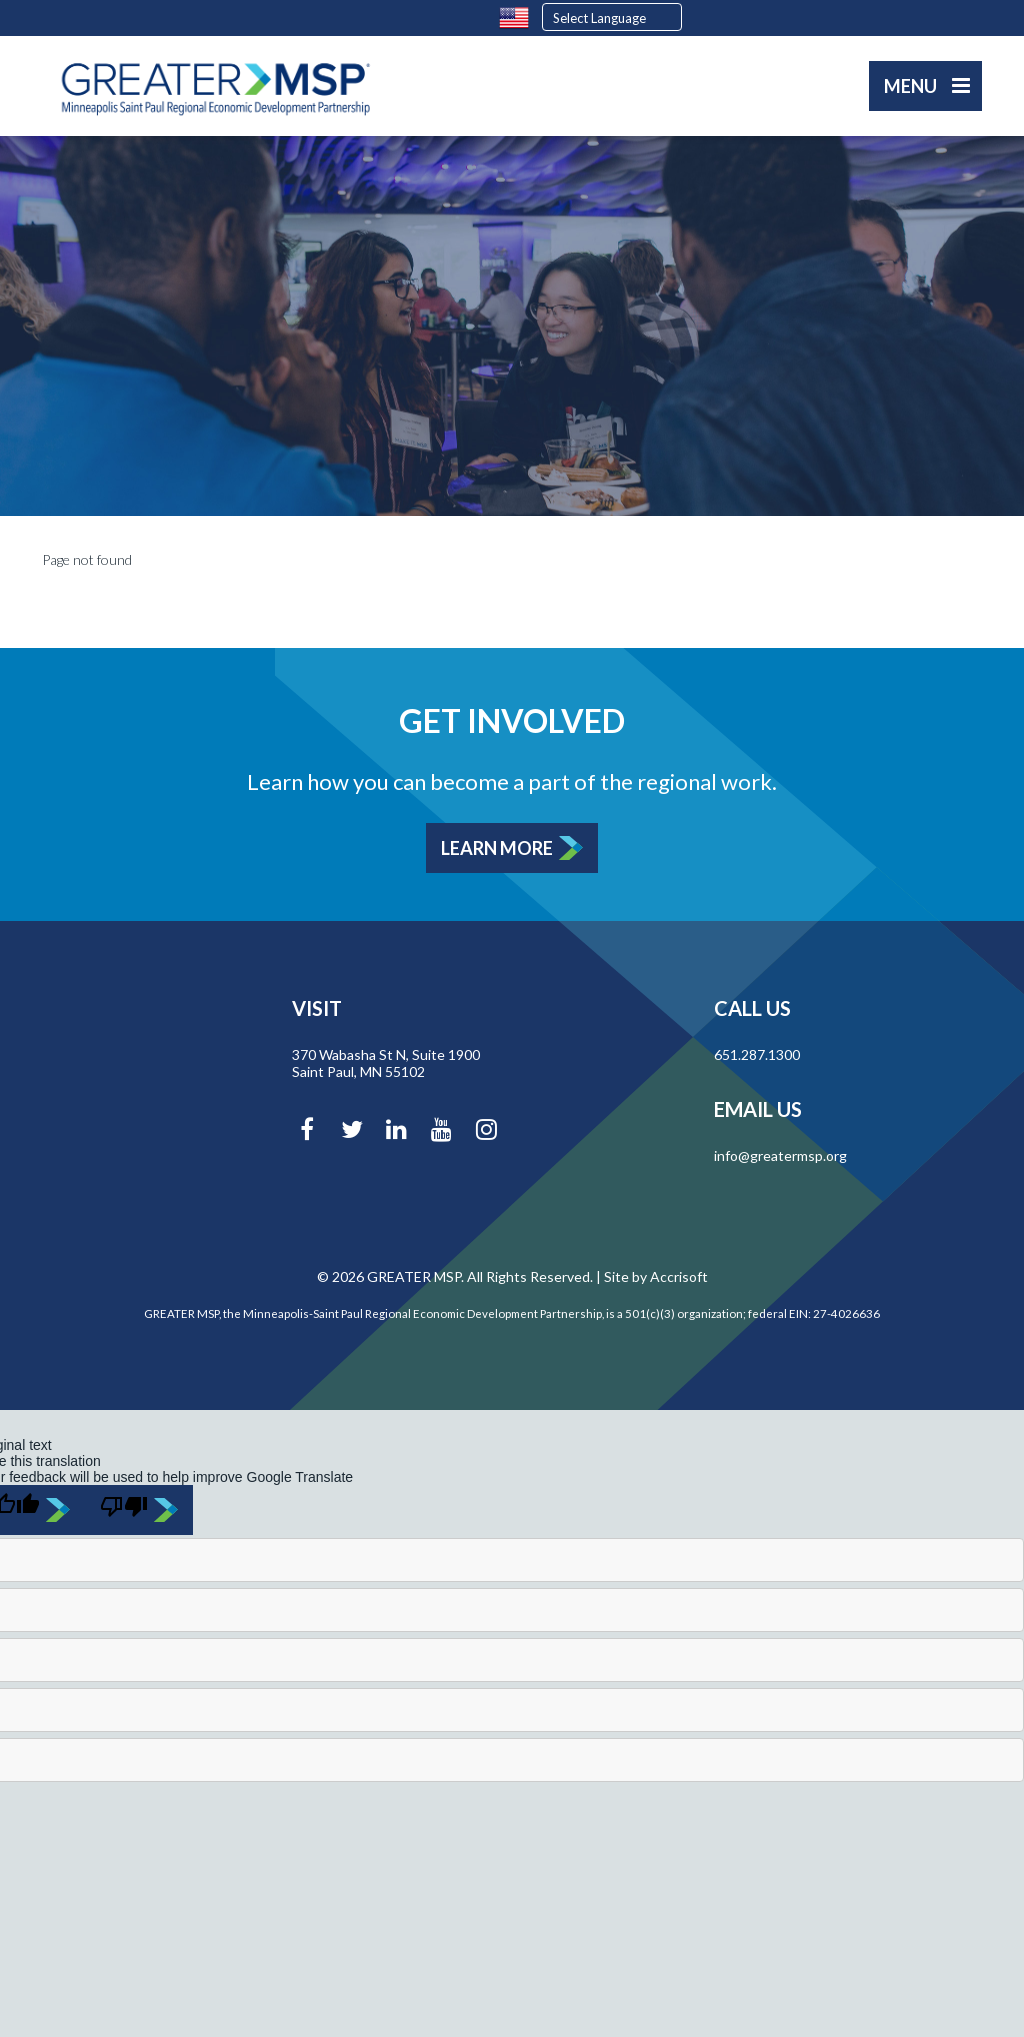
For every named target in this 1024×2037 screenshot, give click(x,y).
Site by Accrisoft (656, 1276)
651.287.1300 (757, 1054)
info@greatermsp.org (780, 1155)
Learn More (497, 848)
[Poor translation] (139, 1510)
